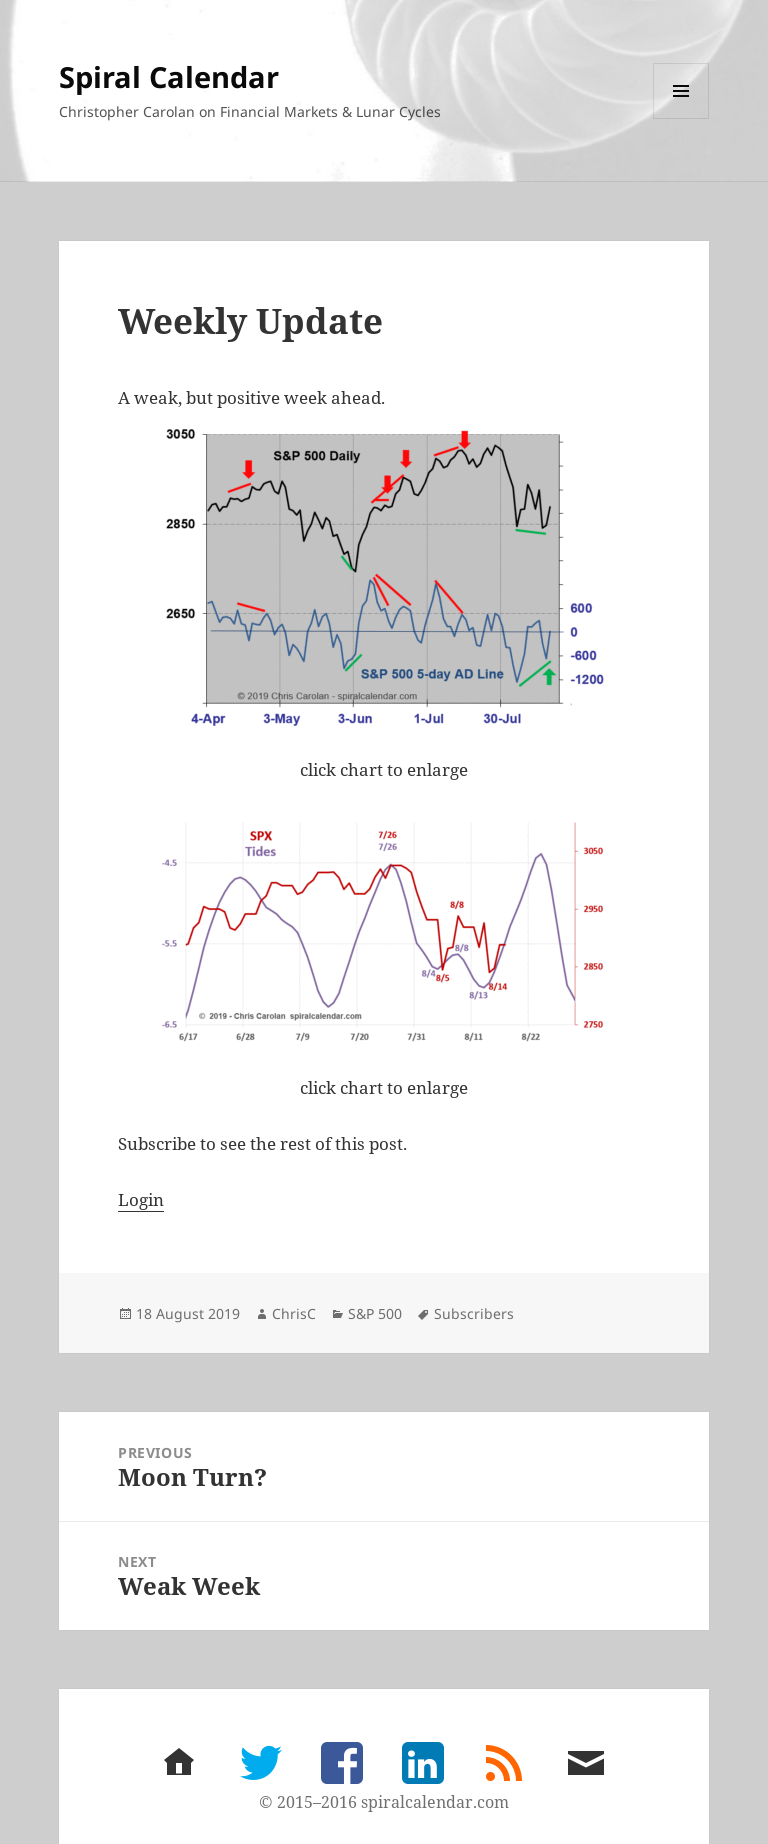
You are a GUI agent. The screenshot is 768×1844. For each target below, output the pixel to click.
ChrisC (294, 1313)
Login (141, 1199)
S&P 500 (375, 1313)
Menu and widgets (681, 118)
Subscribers (474, 1313)
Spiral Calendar (169, 76)
